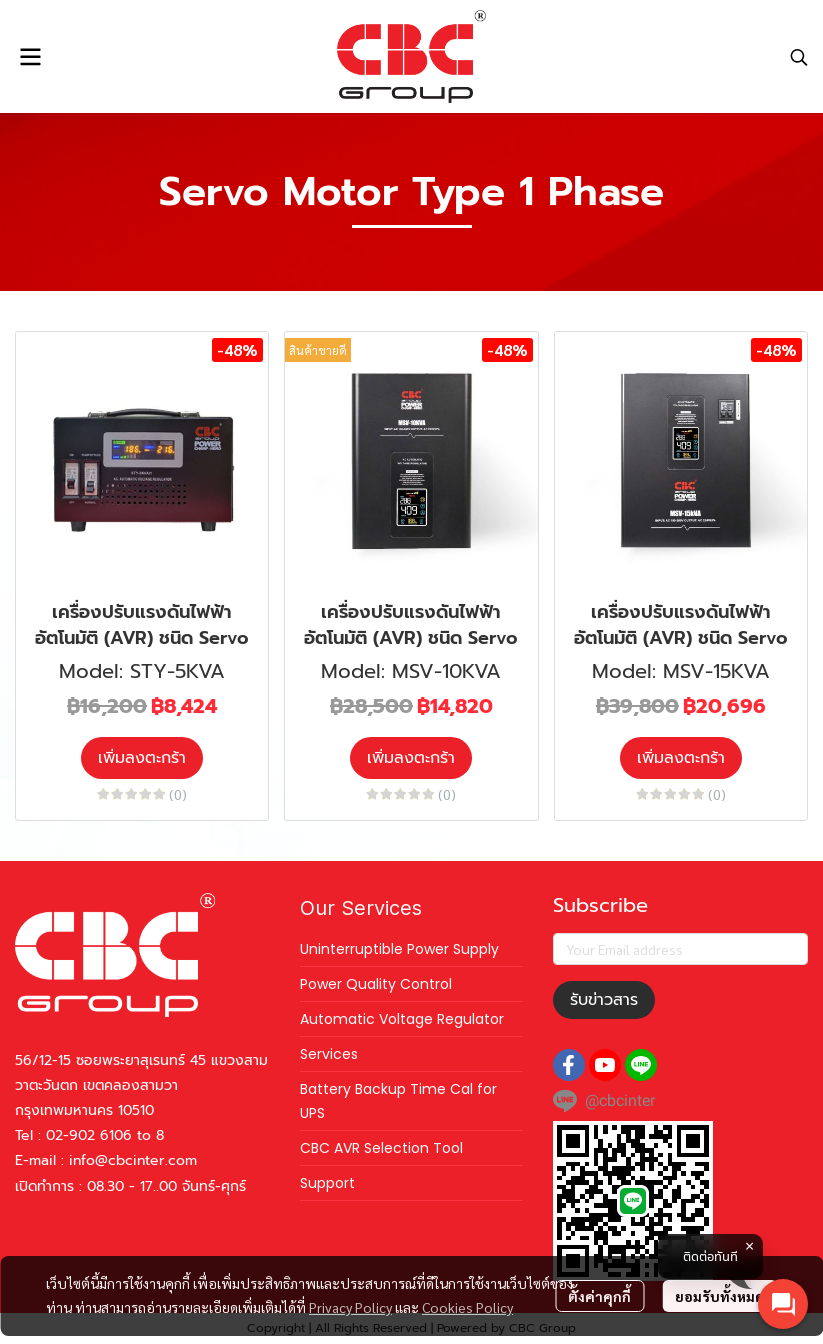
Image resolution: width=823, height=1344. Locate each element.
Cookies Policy (467, 1307)
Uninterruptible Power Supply (399, 949)
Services (329, 1054)
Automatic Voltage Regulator (402, 1019)
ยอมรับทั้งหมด (719, 1296)
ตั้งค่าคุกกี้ (599, 1296)
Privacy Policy (350, 1307)
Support (327, 1183)
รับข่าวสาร (604, 1000)
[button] (799, 57)
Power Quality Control (376, 984)
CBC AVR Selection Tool (381, 1148)
